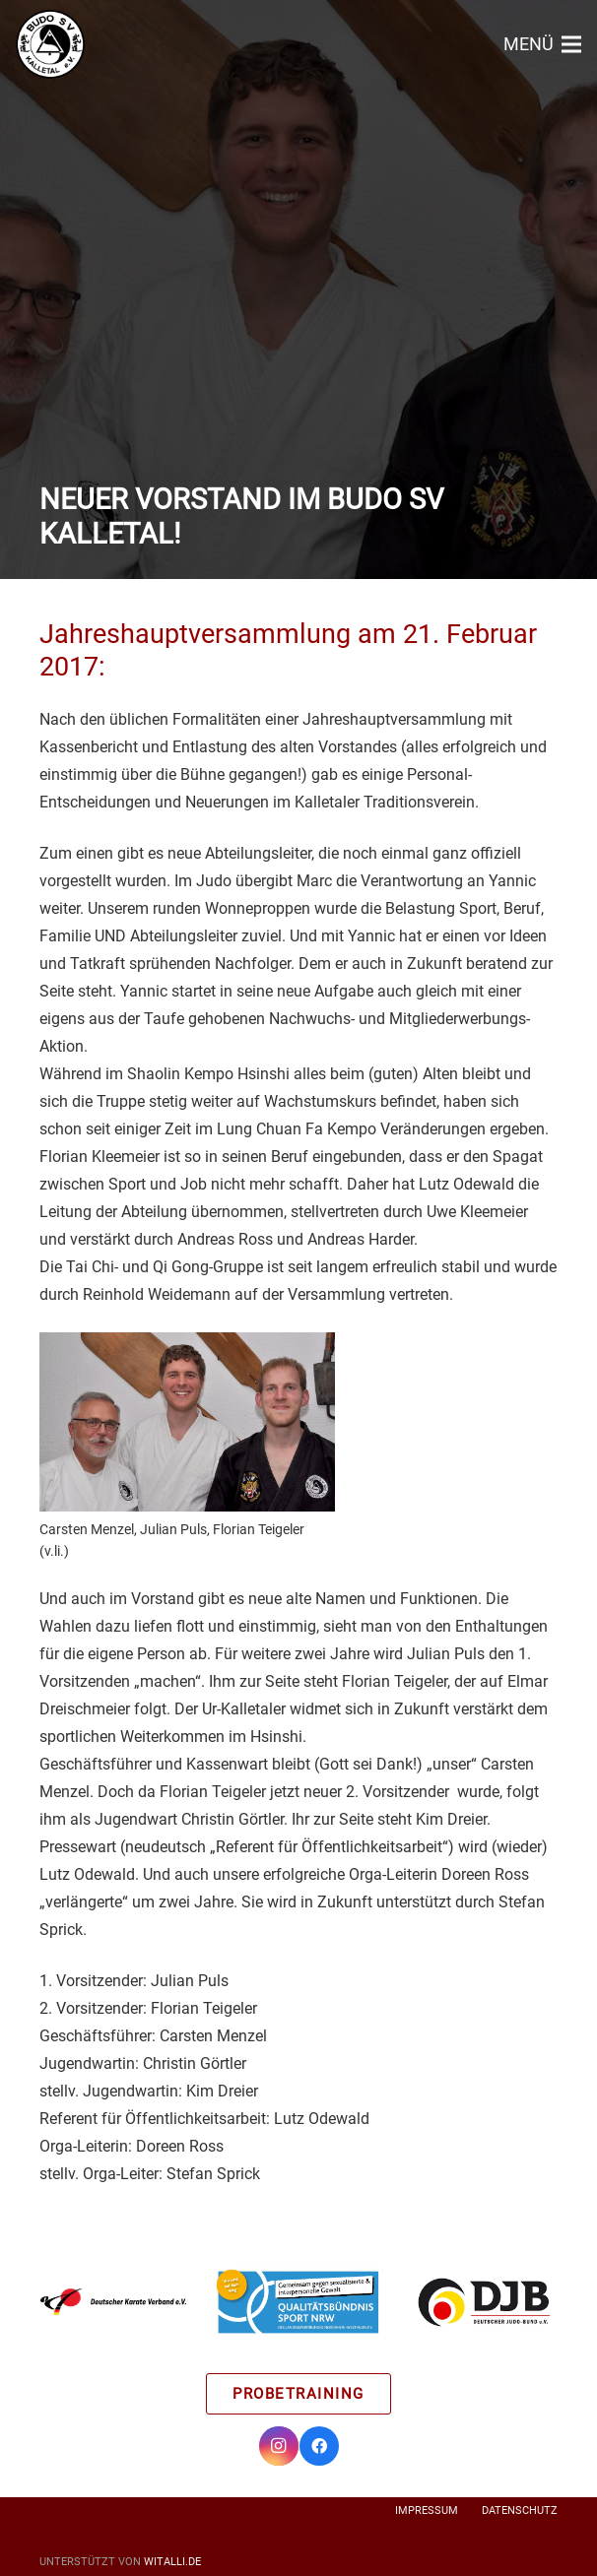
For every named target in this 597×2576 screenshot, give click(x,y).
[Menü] (542, 44)
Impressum (426, 2510)
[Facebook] (319, 2446)
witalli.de (172, 2561)
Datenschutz (520, 2510)
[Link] (50, 44)
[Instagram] (278, 2446)
